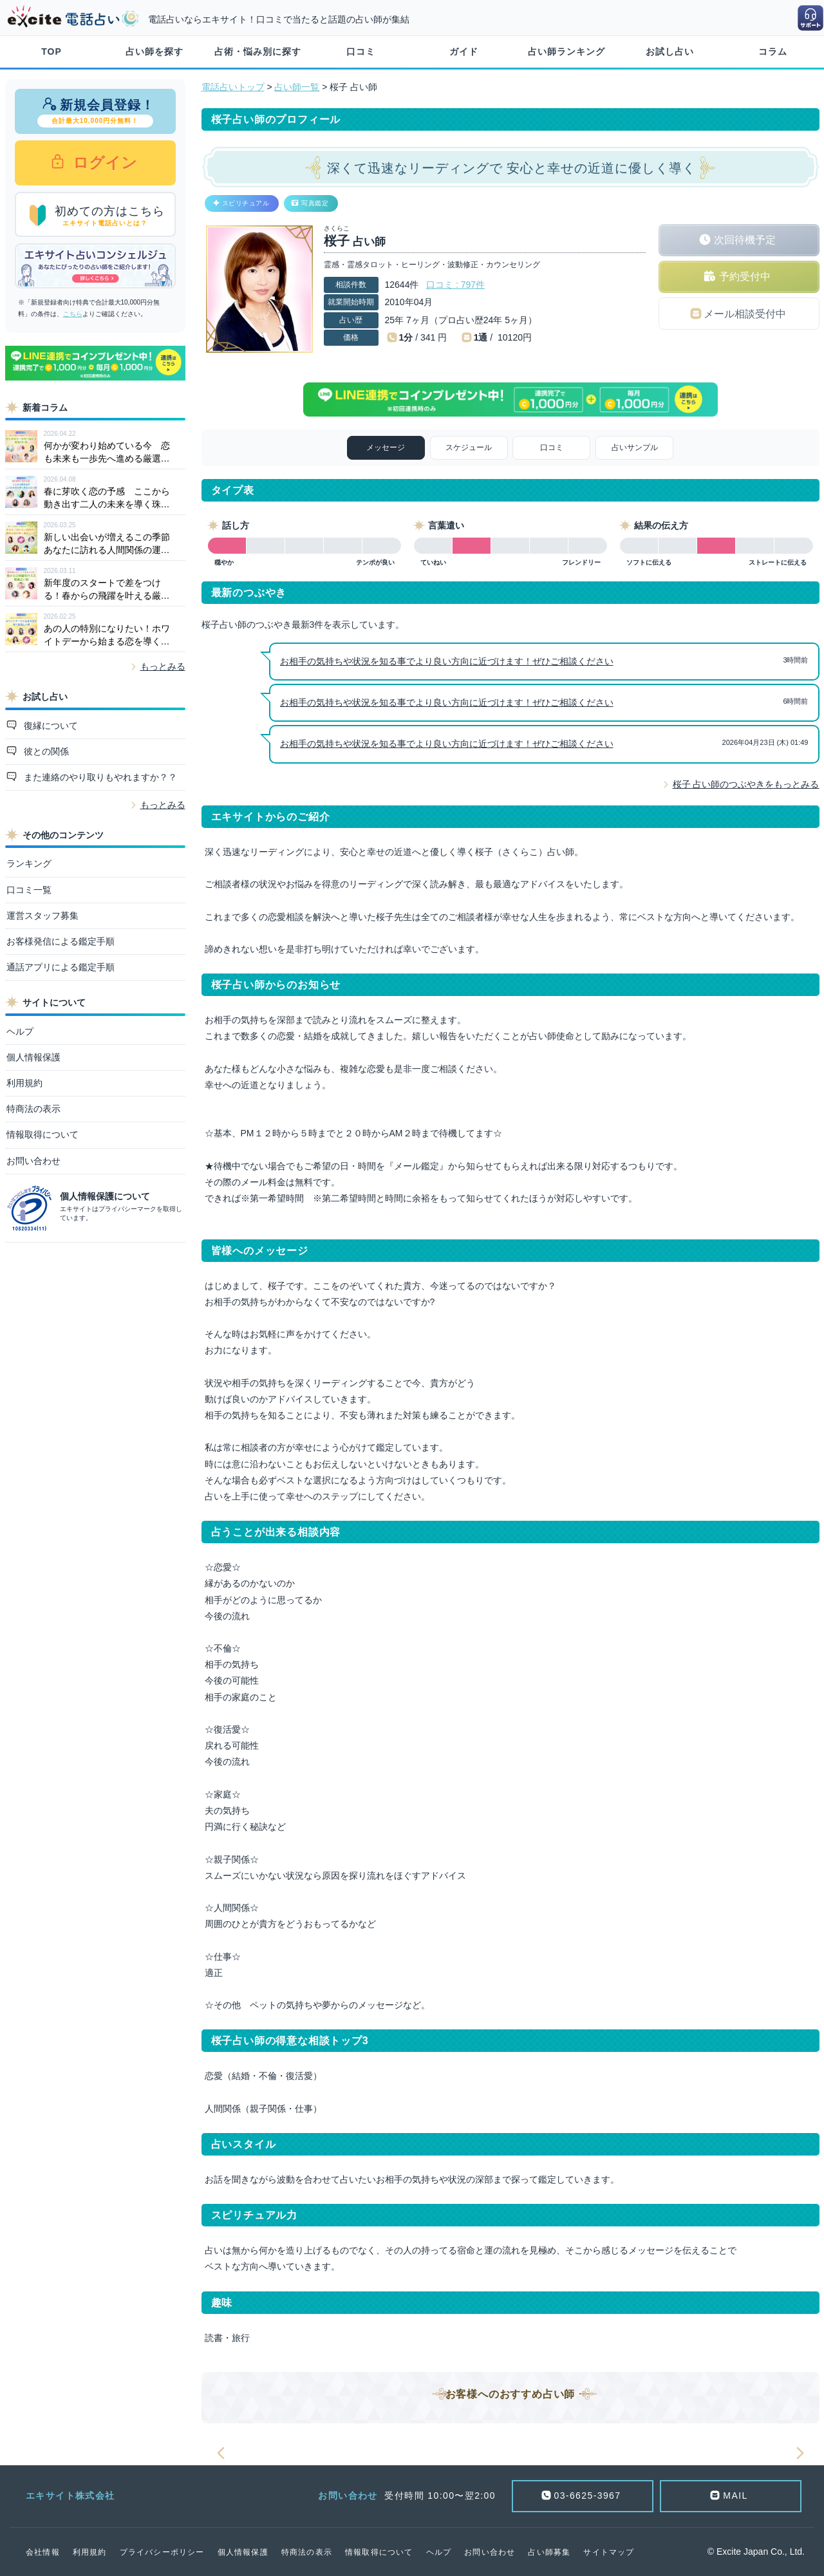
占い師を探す (154, 51)
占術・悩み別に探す (257, 51)
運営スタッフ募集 (42, 915)
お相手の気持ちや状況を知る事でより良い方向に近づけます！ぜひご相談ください (446, 661)
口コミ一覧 (29, 890)
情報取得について (42, 1134)
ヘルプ (19, 1031)
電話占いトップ (233, 87)
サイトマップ (608, 2552)
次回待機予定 (745, 239)
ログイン (103, 162)
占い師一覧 (296, 87)
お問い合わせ (33, 1161)
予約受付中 (745, 276)
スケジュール (468, 447)
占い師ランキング (566, 51)
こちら (72, 313)
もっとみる (162, 666)
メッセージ (385, 447)
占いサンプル (635, 447)
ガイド (463, 51)
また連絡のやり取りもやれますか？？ (99, 777)
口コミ (360, 51)
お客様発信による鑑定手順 (60, 941)
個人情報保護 (33, 1057)
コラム (772, 51)
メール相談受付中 (745, 313)
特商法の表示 (33, 1109)
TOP (51, 51)
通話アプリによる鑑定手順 (60, 967)
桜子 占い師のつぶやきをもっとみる (746, 784)
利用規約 (24, 1083)
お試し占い (670, 51)
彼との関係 (45, 751)
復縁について (49, 725)
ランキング (29, 863)
